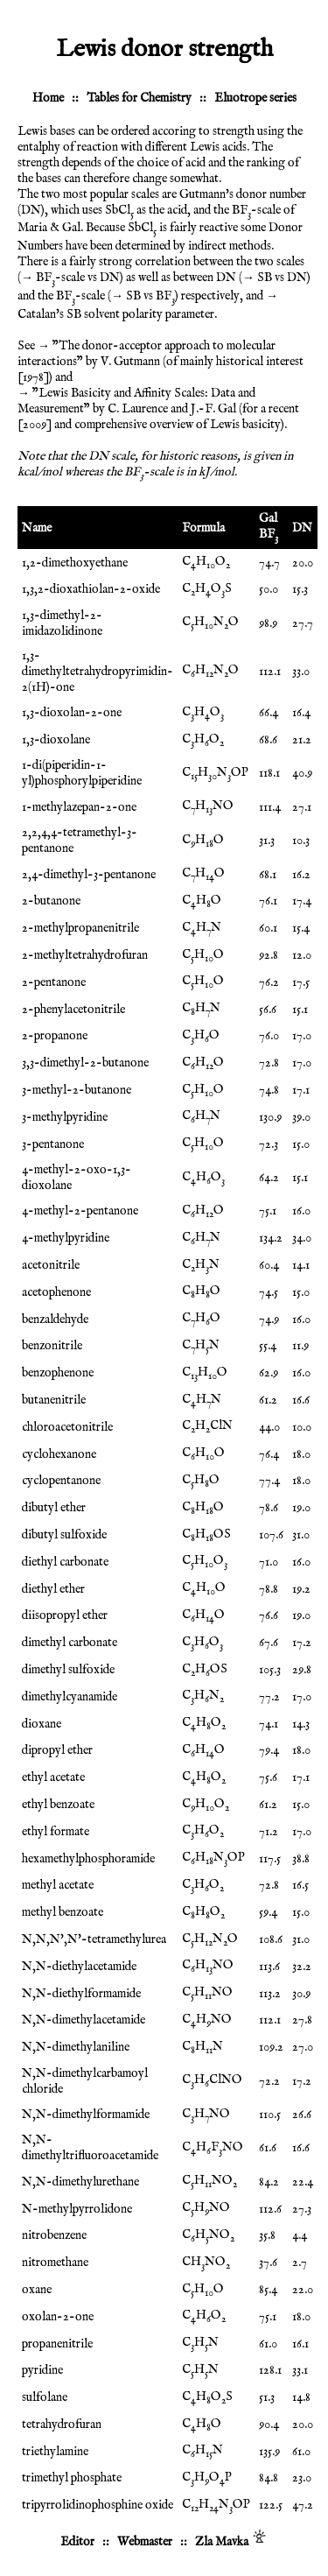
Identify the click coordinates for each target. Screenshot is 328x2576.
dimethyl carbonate (69, 1642)
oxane (37, 2290)
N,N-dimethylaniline (75, 2047)
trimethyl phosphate (72, 2478)
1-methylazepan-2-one (79, 807)
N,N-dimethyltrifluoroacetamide (90, 2148)
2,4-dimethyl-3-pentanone (89, 875)
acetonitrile (51, 1265)
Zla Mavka (221, 2542)
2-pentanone (54, 982)
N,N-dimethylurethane (80, 2182)
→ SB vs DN (274, 277)
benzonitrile (52, 1346)
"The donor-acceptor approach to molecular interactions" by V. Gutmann (146, 354)
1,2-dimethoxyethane (75, 563)
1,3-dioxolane (56, 740)
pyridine (42, 2370)
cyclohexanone (59, 1454)
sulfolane (44, 2397)
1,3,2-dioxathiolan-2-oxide (91, 589)
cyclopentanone (61, 1481)
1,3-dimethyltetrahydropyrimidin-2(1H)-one (97, 671)
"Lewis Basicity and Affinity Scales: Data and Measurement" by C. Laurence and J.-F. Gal (136, 401)
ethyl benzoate (58, 1804)
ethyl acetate (53, 1777)
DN (302, 528)
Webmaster (144, 2542)
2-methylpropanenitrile (80, 928)
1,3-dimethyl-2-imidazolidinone (62, 623)
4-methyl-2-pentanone (80, 1211)
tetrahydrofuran (61, 2424)
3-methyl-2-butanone (76, 1090)
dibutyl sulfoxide (64, 1535)
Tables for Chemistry (139, 98)
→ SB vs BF (143, 296)
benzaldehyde (55, 1319)
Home (48, 98)
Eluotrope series (255, 98)
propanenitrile (57, 2344)
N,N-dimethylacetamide (83, 2020)
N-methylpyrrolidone (77, 2209)
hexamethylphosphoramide (88, 1859)
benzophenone (58, 1373)
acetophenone (56, 1292)
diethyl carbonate (65, 1562)
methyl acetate (58, 1885)
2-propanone (54, 1036)
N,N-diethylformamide (81, 1994)
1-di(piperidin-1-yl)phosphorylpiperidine (82, 773)
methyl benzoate (62, 1912)
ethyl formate (55, 1832)
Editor (77, 2542)
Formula (203, 528)
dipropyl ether (57, 1750)
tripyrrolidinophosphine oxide (97, 2505)
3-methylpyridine (65, 1117)
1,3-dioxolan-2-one (72, 713)
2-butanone (51, 901)
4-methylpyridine (65, 1238)
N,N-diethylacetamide (79, 1966)
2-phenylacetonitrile (73, 1009)
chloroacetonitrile (67, 1427)
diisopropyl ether (65, 1615)
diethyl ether (53, 1589)
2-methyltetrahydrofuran (85, 955)
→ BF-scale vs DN (70, 277)
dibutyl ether (54, 1508)
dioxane (41, 1724)
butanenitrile (54, 1400)
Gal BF (268, 526)
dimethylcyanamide (69, 1697)
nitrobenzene (54, 2235)
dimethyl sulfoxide (68, 1670)
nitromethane (55, 2262)
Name (37, 528)
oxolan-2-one (58, 2317)
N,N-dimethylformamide (86, 2114)
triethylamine (55, 2452)
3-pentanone (53, 1144)
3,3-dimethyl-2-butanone (85, 1063)
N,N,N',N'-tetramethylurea (94, 1939)
